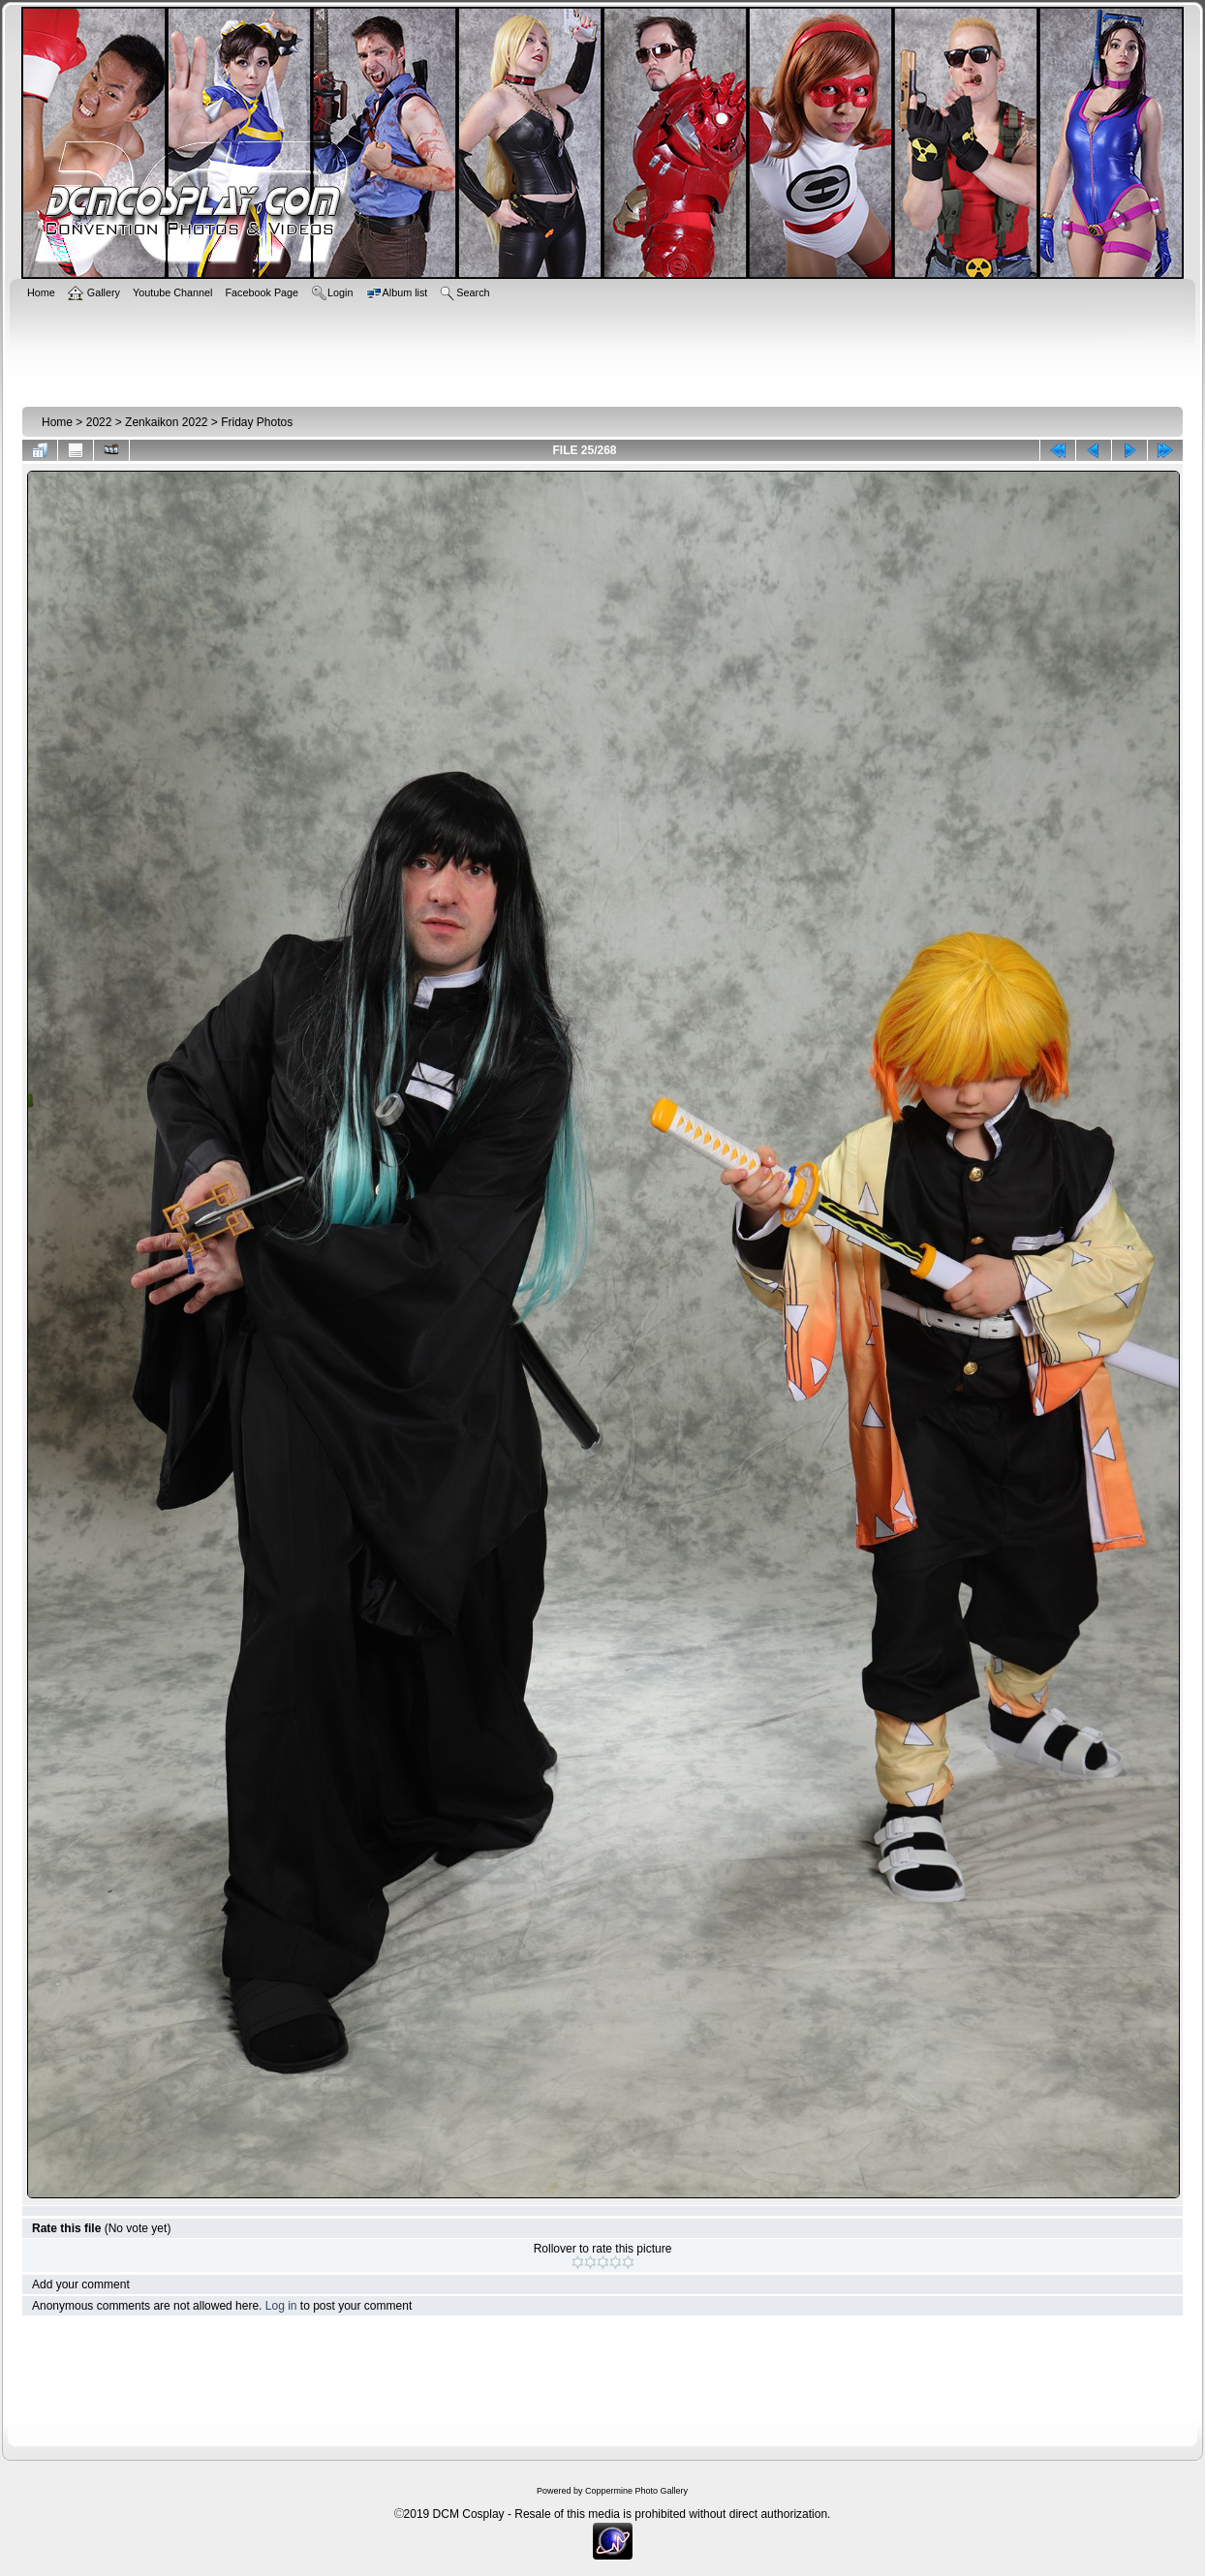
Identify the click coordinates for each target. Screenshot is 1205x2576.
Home (57, 422)
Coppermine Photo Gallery (636, 2491)
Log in (281, 2306)
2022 (99, 422)
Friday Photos (257, 422)
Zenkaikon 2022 (166, 422)
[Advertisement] (602, 350)
